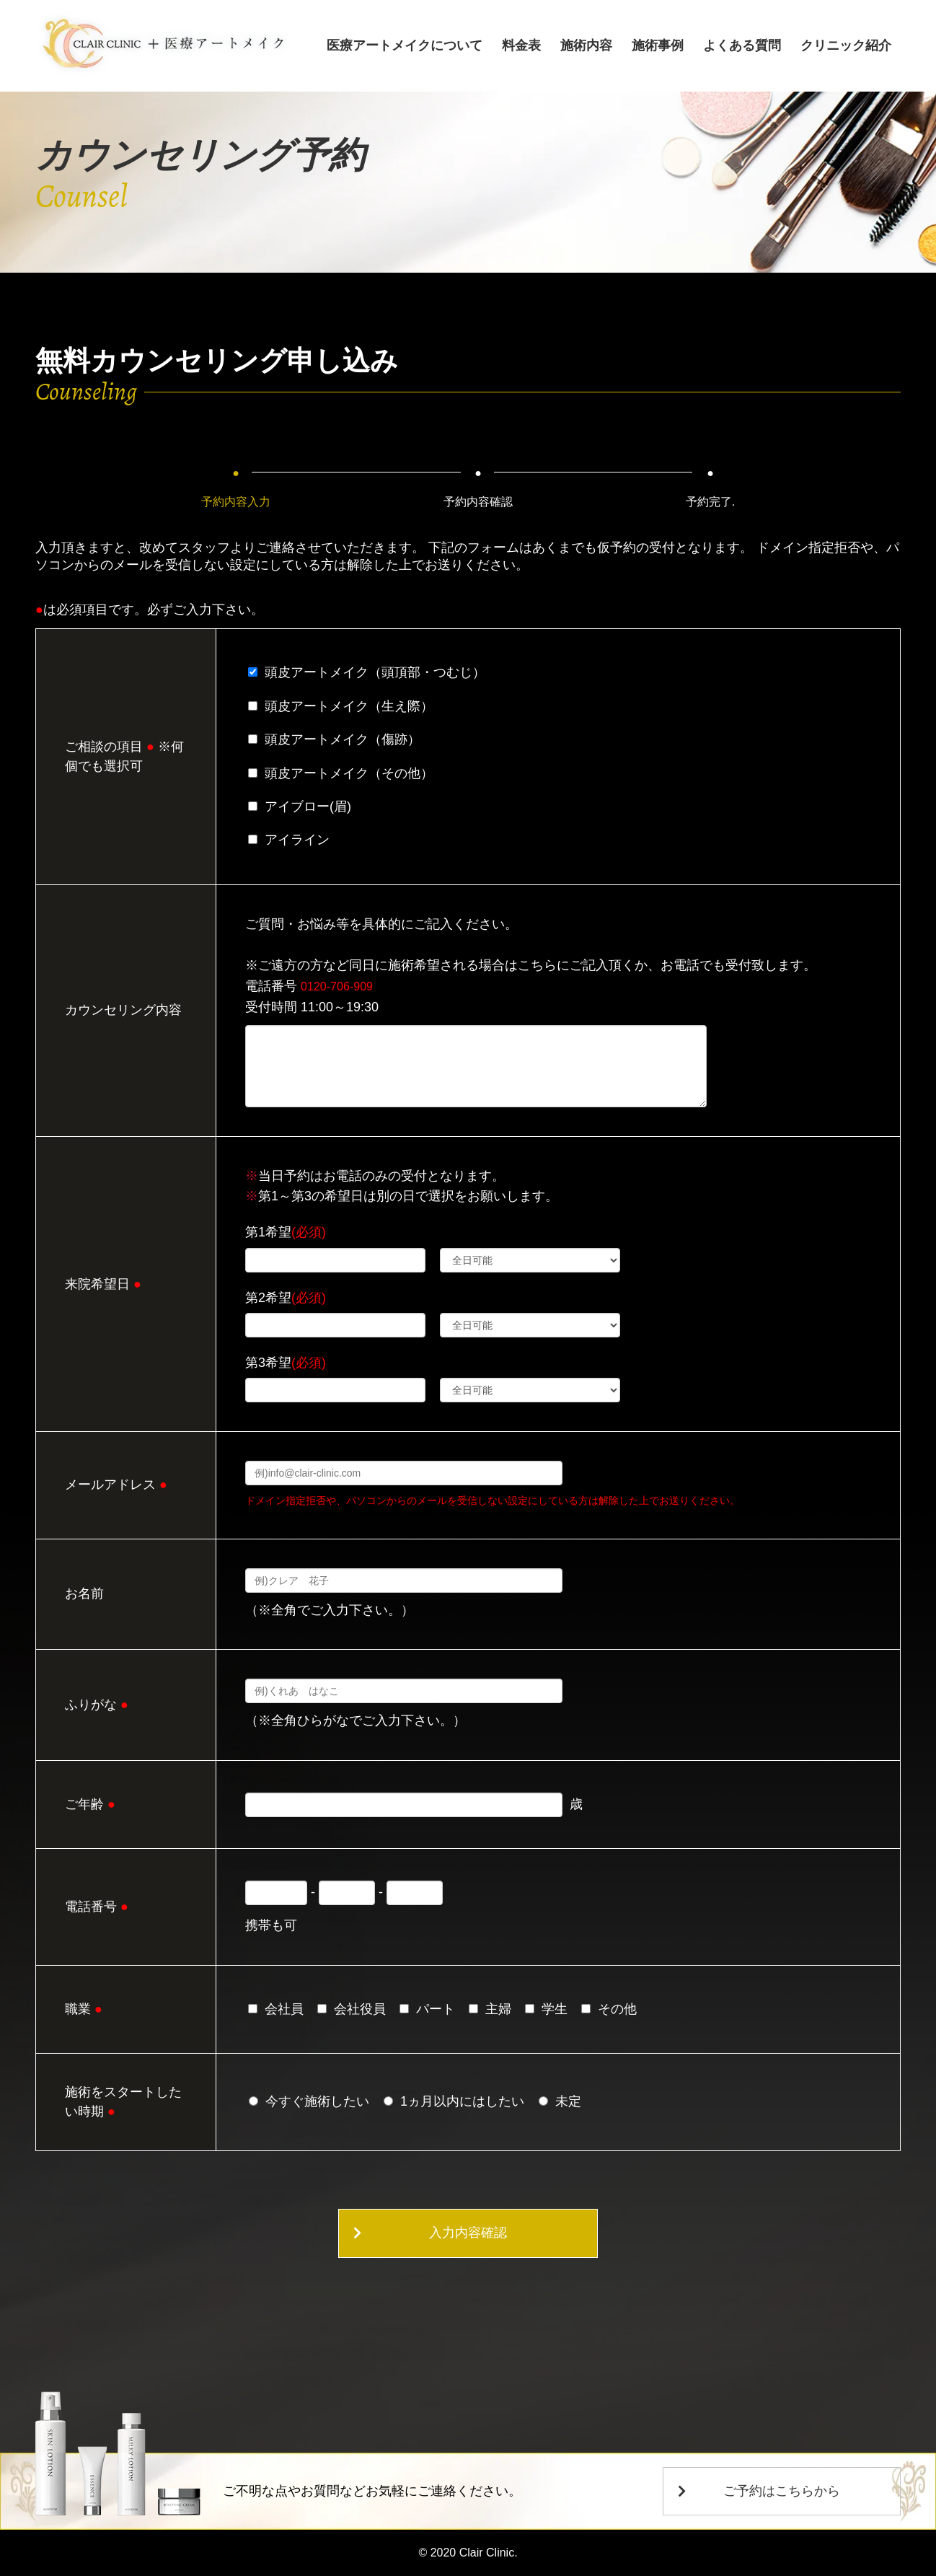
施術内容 (593, 45)
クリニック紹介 (846, 45)
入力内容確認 (468, 2232)
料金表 (530, 45)
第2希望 (285, 1298)
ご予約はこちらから (759, 2491)
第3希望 (285, 1362)
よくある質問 (745, 45)
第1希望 (285, 1232)
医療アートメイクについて (416, 45)
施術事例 (663, 45)
